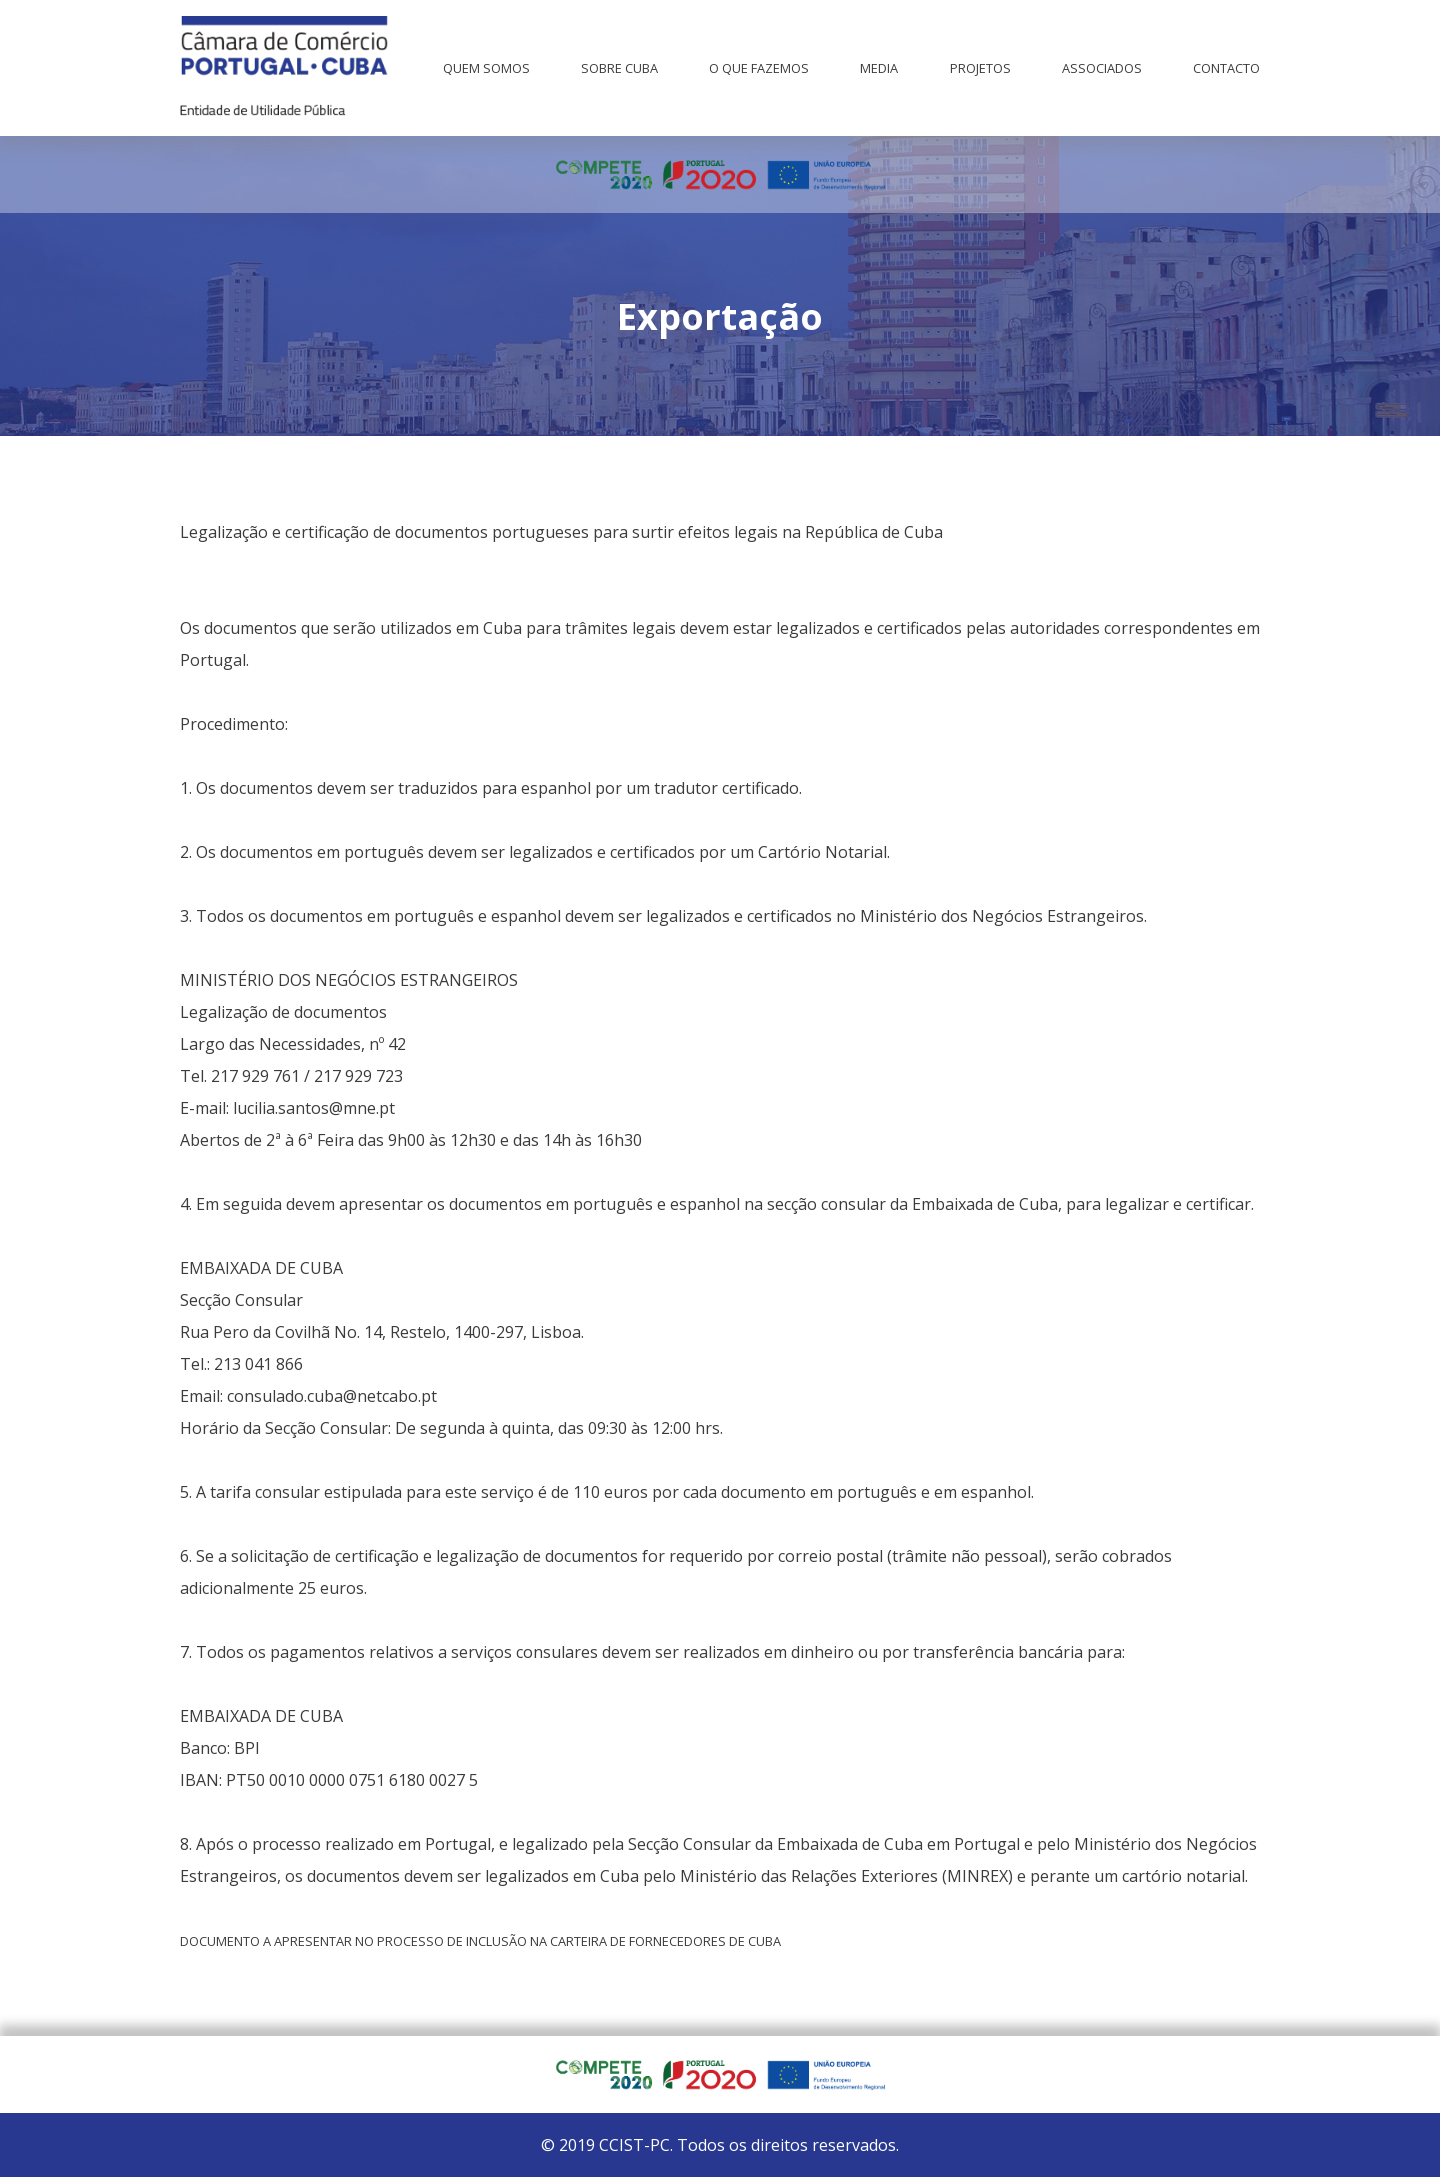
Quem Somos (486, 68)
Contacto (1226, 68)
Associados (1102, 68)
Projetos (980, 68)
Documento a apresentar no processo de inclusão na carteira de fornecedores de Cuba (480, 1941)
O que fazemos (759, 68)
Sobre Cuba (619, 68)
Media (879, 68)
